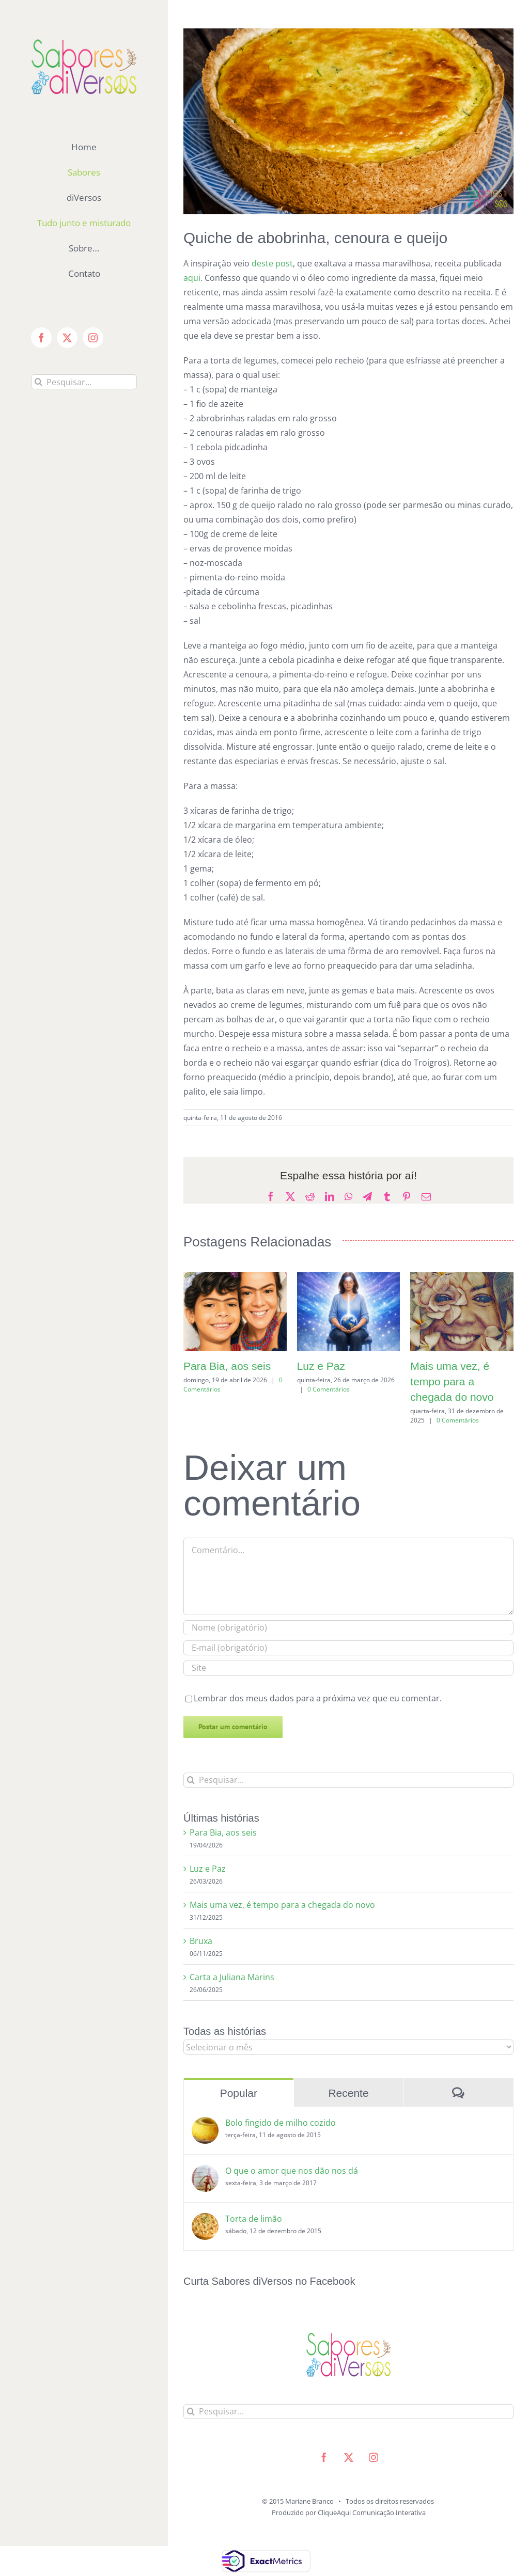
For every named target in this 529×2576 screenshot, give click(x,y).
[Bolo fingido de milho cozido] (205, 2124)
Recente (348, 2093)
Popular (238, 2093)
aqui (191, 277)
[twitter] (349, 2457)
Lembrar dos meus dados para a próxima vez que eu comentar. (318, 1698)
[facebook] (324, 2457)
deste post (272, 263)
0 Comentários (328, 1389)
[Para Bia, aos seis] (235, 1278)
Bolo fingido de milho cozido (280, 2122)
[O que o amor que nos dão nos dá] (205, 2172)
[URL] (348, 1668)
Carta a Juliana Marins (232, 1977)
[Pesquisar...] (84, 381)
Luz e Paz (321, 1366)
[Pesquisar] (38, 381)
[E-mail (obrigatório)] (348, 1647)
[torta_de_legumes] (348, 121)
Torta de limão (253, 2218)
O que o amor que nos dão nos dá (291, 2170)
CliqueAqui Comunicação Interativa (372, 2512)
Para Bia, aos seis (227, 1366)
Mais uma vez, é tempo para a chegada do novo (451, 1381)
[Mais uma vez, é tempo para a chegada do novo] (462, 1278)
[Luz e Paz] (348, 1278)
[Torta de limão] (205, 2220)
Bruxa (201, 1941)
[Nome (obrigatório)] (348, 1627)
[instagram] (373, 2457)
